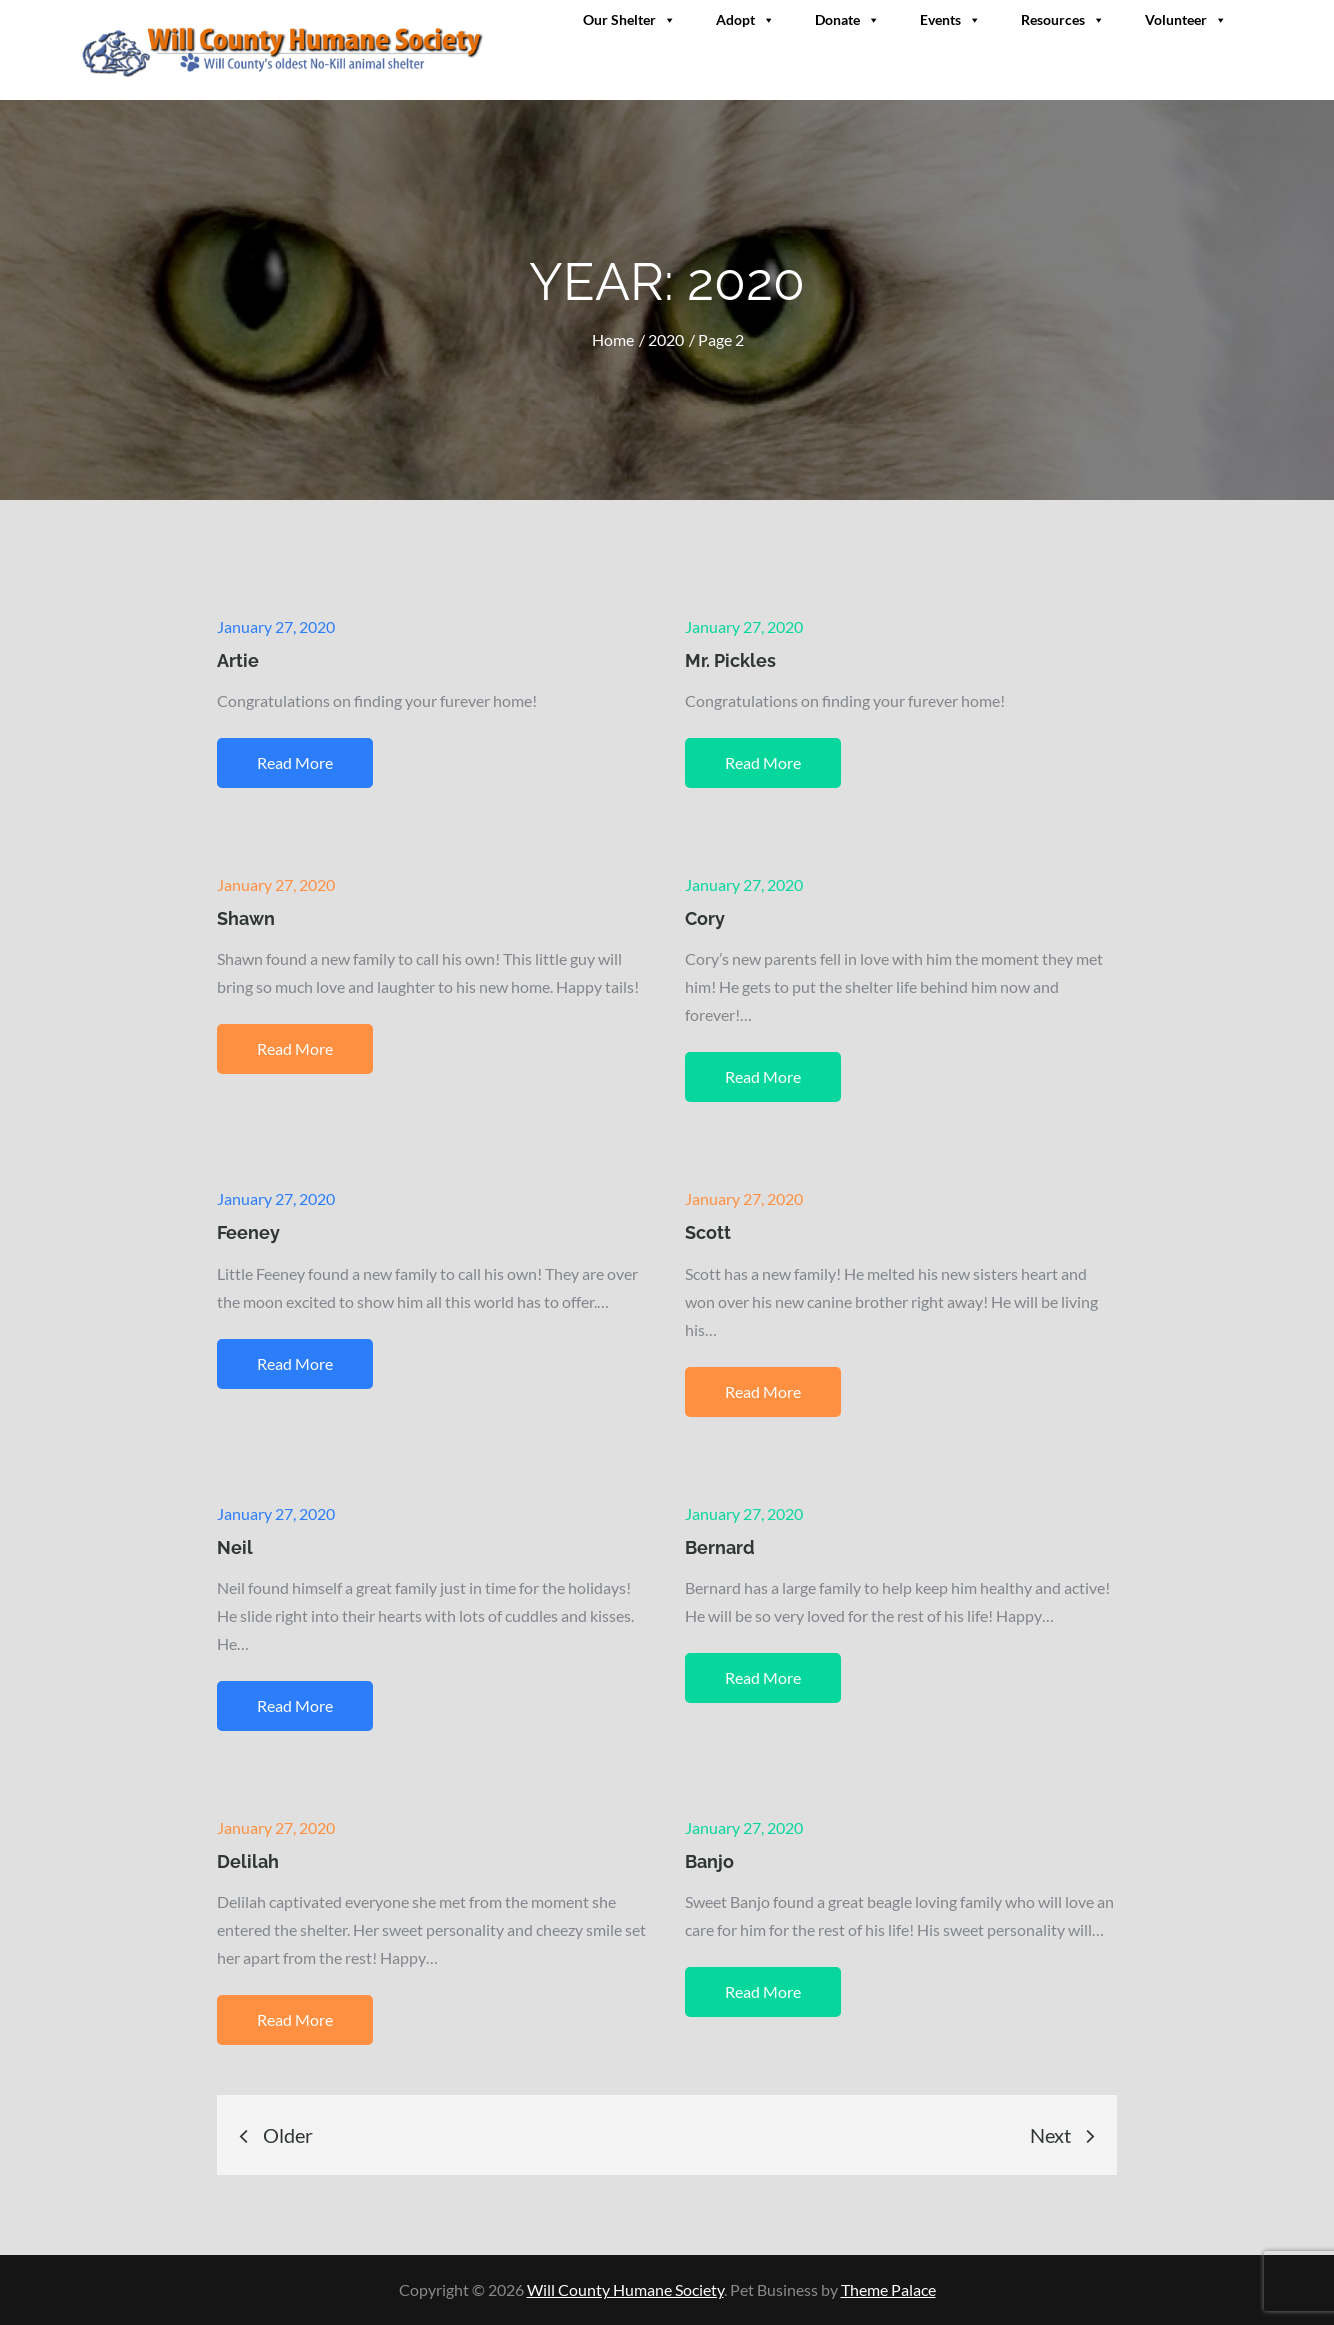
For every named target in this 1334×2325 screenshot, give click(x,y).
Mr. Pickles (730, 660)
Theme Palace (888, 2289)
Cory (705, 918)
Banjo (709, 1861)
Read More (295, 762)
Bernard (720, 1547)
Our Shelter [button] (629, 19)
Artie (238, 660)
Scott (708, 1232)
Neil (235, 1547)
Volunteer (1186, 19)
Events (950, 19)
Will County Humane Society (625, 2289)
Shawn (246, 918)
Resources (1063, 19)
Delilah (248, 1861)
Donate (847, 19)
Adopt (745, 19)
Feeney (248, 1232)
